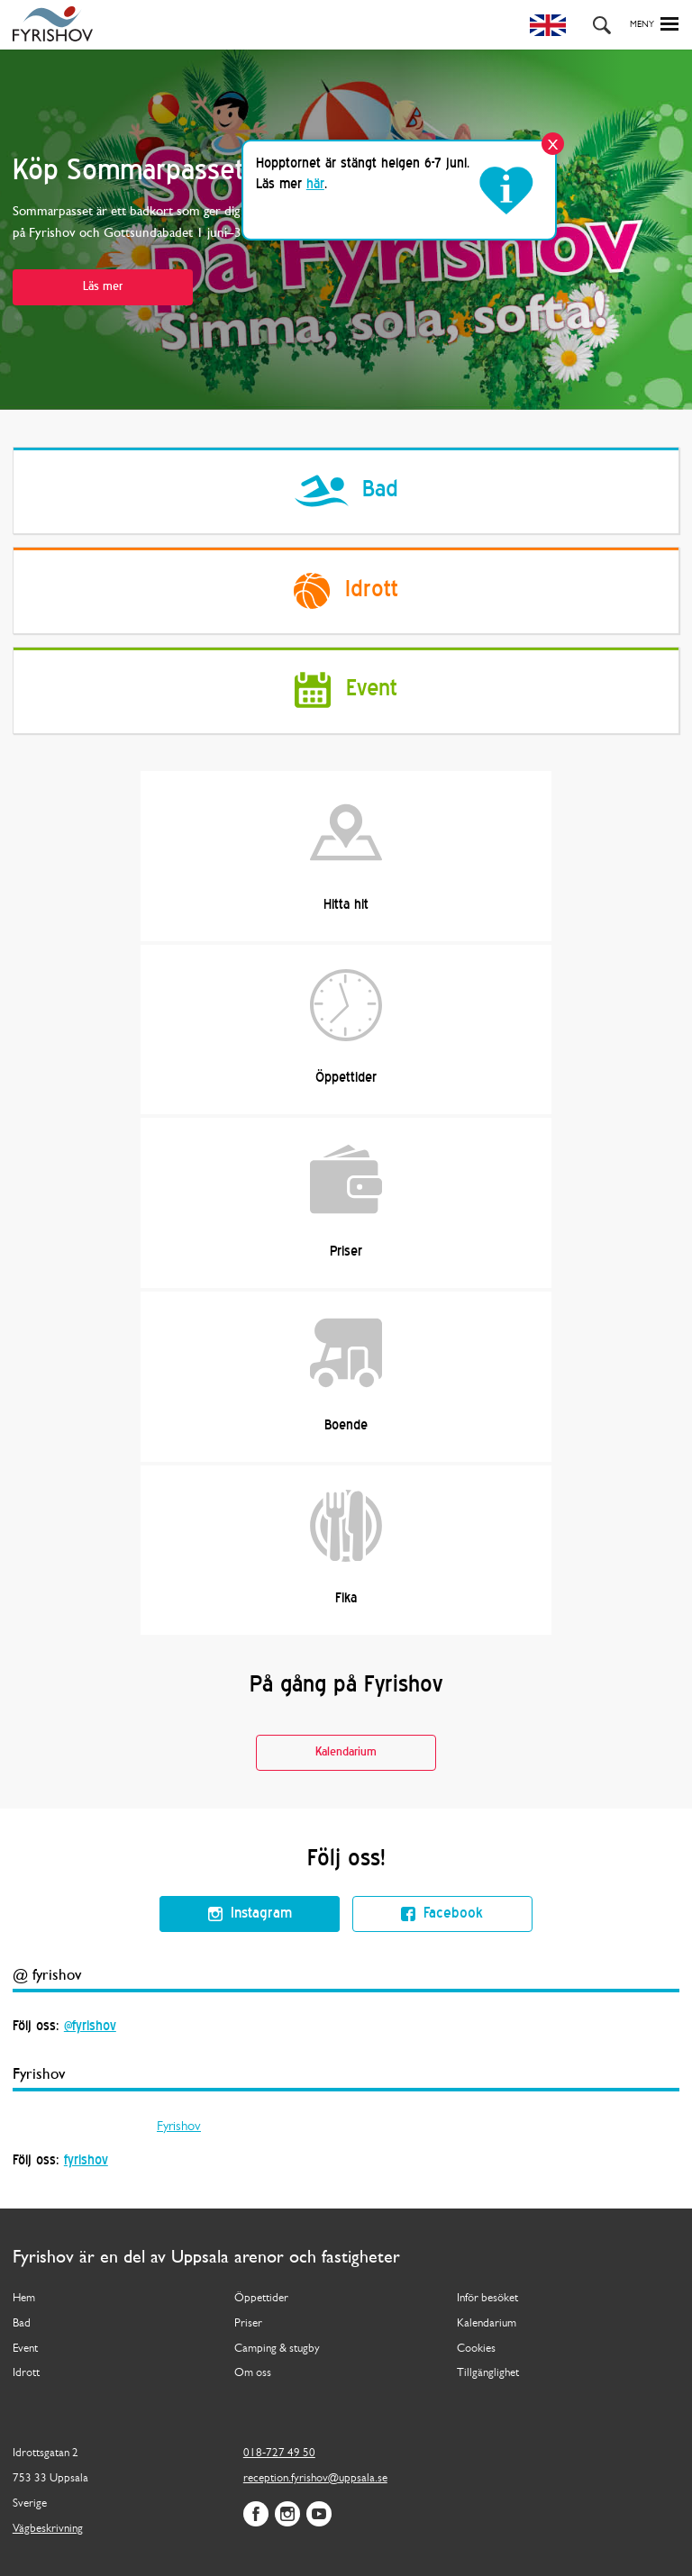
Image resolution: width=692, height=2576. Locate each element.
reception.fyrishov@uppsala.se (315, 2478)
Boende (346, 1374)
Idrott (26, 2373)
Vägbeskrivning (48, 2529)
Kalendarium (346, 1752)
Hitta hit (346, 854)
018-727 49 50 (279, 2453)
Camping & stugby (277, 2348)
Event (25, 2348)
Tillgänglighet (488, 2373)
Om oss (252, 2373)
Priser (346, 1200)
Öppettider (346, 1026)
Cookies (476, 2348)
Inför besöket (487, 2298)
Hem (24, 2298)
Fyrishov (179, 2127)
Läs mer (103, 287)
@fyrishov (90, 2026)
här (315, 184)
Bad (22, 2323)
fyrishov (86, 2160)
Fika (346, 1547)
